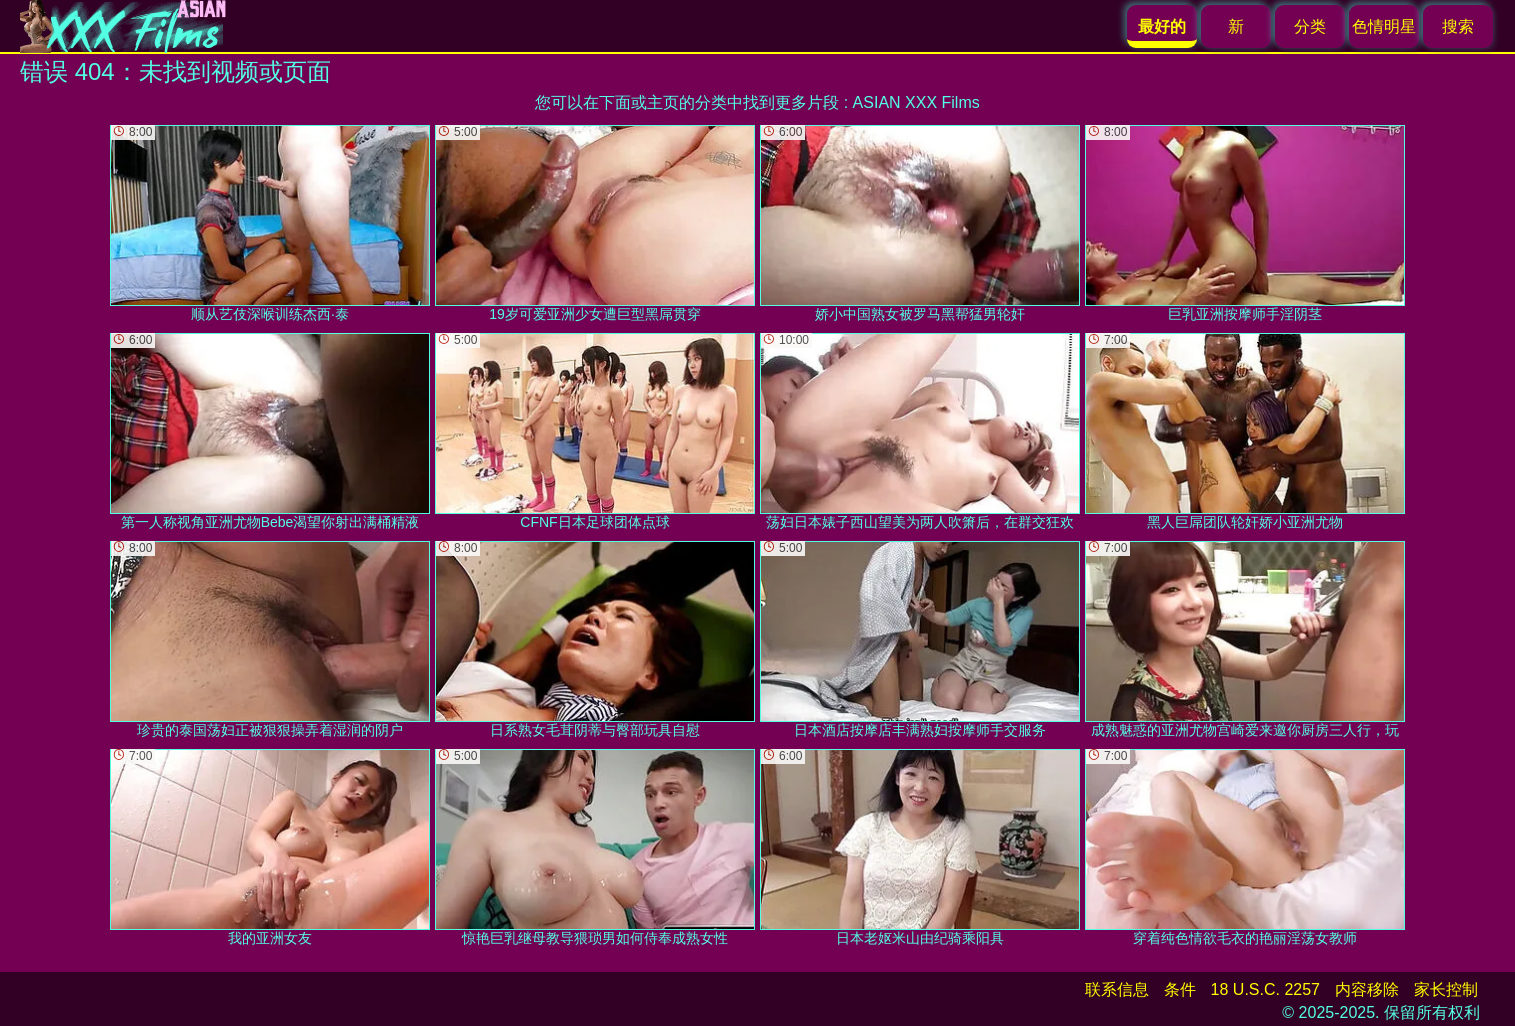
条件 (1180, 989)
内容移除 (1367, 989)
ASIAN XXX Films (916, 102)
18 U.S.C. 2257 (1265, 989)
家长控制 (1446, 989)
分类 (1310, 26)
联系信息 (1117, 989)
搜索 (1458, 26)
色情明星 (1384, 26)
